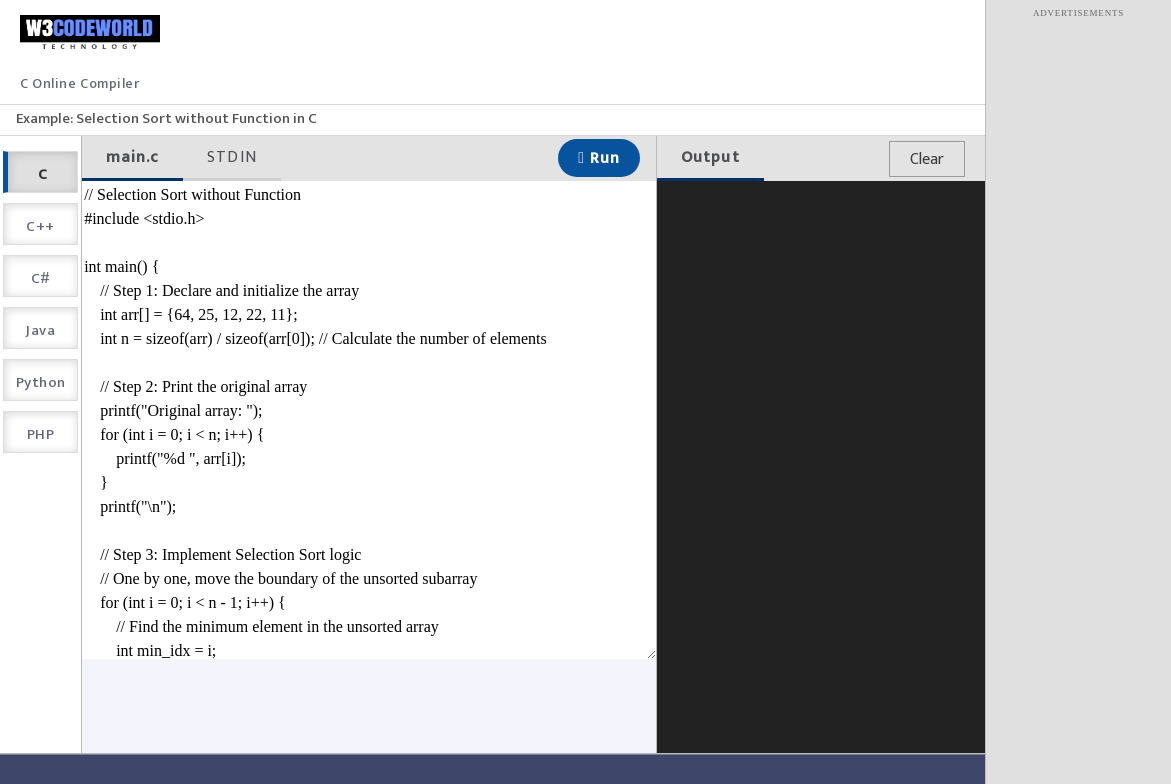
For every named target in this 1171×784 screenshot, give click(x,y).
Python (41, 382)
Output (710, 157)
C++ (40, 226)
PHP (40, 434)
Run (599, 158)
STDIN (231, 157)
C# (41, 278)
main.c (132, 157)
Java (40, 330)
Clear (927, 159)
